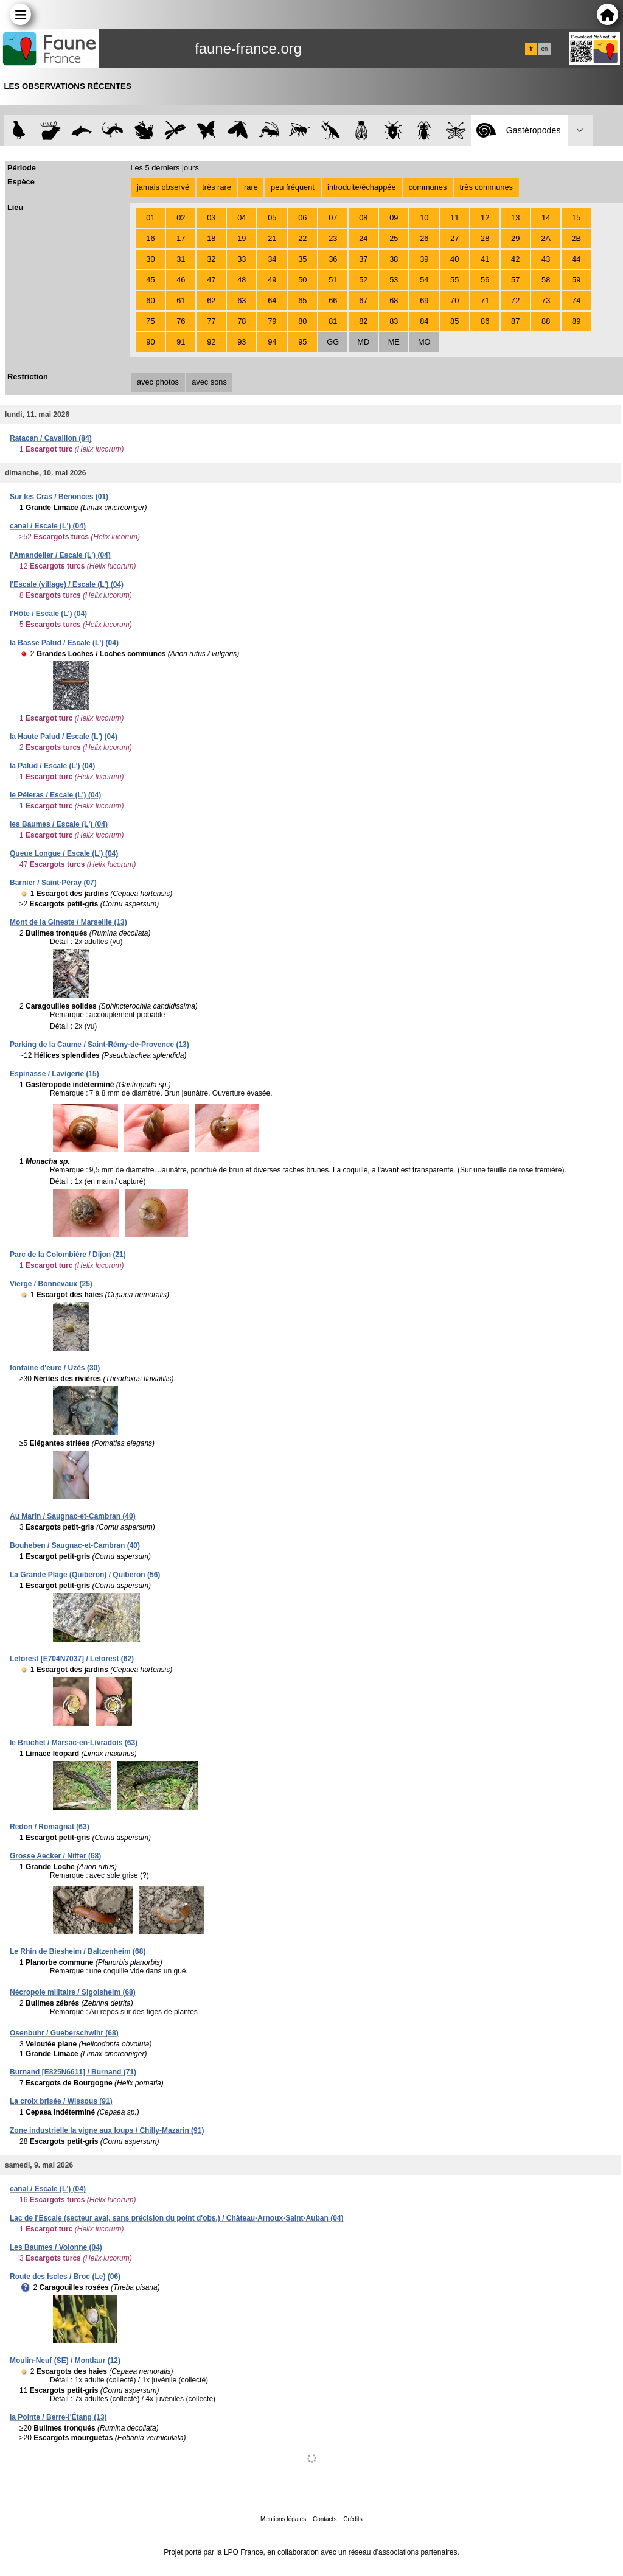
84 (424, 321)
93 (241, 341)
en (544, 49)
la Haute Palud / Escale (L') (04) (63, 736)
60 (150, 300)
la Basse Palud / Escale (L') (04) (64, 643)
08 (363, 217)
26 (424, 238)
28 (485, 238)
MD (363, 341)
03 (211, 217)
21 (272, 238)
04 (241, 217)
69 (424, 300)
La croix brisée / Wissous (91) (61, 2101)
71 (485, 300)
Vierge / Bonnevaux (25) (51, 1283)
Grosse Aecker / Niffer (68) (55, 1856)
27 (454, 238)
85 (454, 321)
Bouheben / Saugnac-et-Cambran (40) (75, 1545)
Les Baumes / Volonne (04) (56, 2247)
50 (302, 279)
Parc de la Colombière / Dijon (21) (68, 1254)
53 (393, 279)
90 (150, 341)
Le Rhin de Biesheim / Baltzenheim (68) (77, 1951)
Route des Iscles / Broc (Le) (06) (65, 2276)
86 (485, 321)
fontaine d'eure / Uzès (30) (55, 1367)
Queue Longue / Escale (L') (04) (64, 853)
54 (424, 279)
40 (454, 259)
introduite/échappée (361, 187)
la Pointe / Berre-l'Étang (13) (58, 2417)
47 (211, 279)
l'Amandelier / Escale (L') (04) (60, 555)
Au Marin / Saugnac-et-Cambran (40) (73, 1516)
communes (428, 187)
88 (545, 321)
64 (272, 300)
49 (272, 279)
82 (363, 321)
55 (454, 279)
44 (576, 259)
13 (515, 217)
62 (211, 300)
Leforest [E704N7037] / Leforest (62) (72, 1658)
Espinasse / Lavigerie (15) (54, 1073)
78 (241, 321)
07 (333, 217)
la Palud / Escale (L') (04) (52, 765)
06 (302, 217)
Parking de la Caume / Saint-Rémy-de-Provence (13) (99, 1044)
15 (576, 217)
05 (272, 217)
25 (393, 238)
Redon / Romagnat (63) (49, 1826)
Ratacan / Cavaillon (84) (51, 438)
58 (545, 279)
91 (180, 341)
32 (211, 259)
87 (515, 321)
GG (333, 341)
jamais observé (163, 187)
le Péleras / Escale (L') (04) (55, 795)
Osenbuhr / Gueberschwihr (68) (64, 2033)
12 (485, 217)
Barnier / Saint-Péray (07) (53, 882)
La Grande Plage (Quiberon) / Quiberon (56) (85, 1574)
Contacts (324, 2519)
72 (515, 300)
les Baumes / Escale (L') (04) (59, 824)
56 (485, 279)
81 (333, 321)
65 (302, 300)
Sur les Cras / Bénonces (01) (59, 496)
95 (302, 341)
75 (150, 321)
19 (241, 238)
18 (211, 238)
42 (515, 259)
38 (393, 259)
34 (272, 259)
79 (272, 321)
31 (180, 259)
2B (576, 238)
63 (241, 300)
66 (333, 300)
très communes (485, 187)
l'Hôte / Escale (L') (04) (48, 613)
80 (302, 321)
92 (211, 341)
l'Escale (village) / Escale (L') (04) (67, 584)
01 (150, 217)
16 (150, 238)
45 (150, 279)
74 (576, 300)
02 (180, 217)
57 (515, 279)
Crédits (353, 2519)
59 (576, 279)
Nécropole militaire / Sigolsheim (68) (73, 1992)
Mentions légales (283, 2519)
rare (251, 187)
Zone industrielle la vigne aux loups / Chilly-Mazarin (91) (107, 2130)
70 (454, 300)
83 (393, 321)
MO (424, 341)
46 (180, 279)
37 (363, 259)
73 (545, 300)
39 (424, 259)
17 (180, 238)
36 (333, 259)
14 (545, 217)
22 (302, 238)
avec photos (158, 382)
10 (424, 217)
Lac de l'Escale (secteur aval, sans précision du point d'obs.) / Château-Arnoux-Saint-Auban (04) (177, 2218)
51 (333, 279)
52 (363, 279)
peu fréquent (293, 187)
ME (394, 341)
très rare (216, 187)
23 (333, 238)
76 (180, 321)
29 (515, 238)
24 (363, 238)
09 (393, 217)
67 (363, 300)
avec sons (209, 382)
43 (545, 259)
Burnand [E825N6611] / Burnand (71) (73, 2072)
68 (393, 300)
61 (180, 300)
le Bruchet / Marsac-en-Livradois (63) (73, 1742)
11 (454, 217)
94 (272, 341)
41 (485, 259)
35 (302, 259)
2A (546, 238)
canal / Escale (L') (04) (48, 526)
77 (211, 321)
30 (150, 259)
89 (576, 321)
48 (241, 279)
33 (241, 259)
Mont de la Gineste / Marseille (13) (68, 922)
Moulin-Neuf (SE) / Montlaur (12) (65, 2360)
